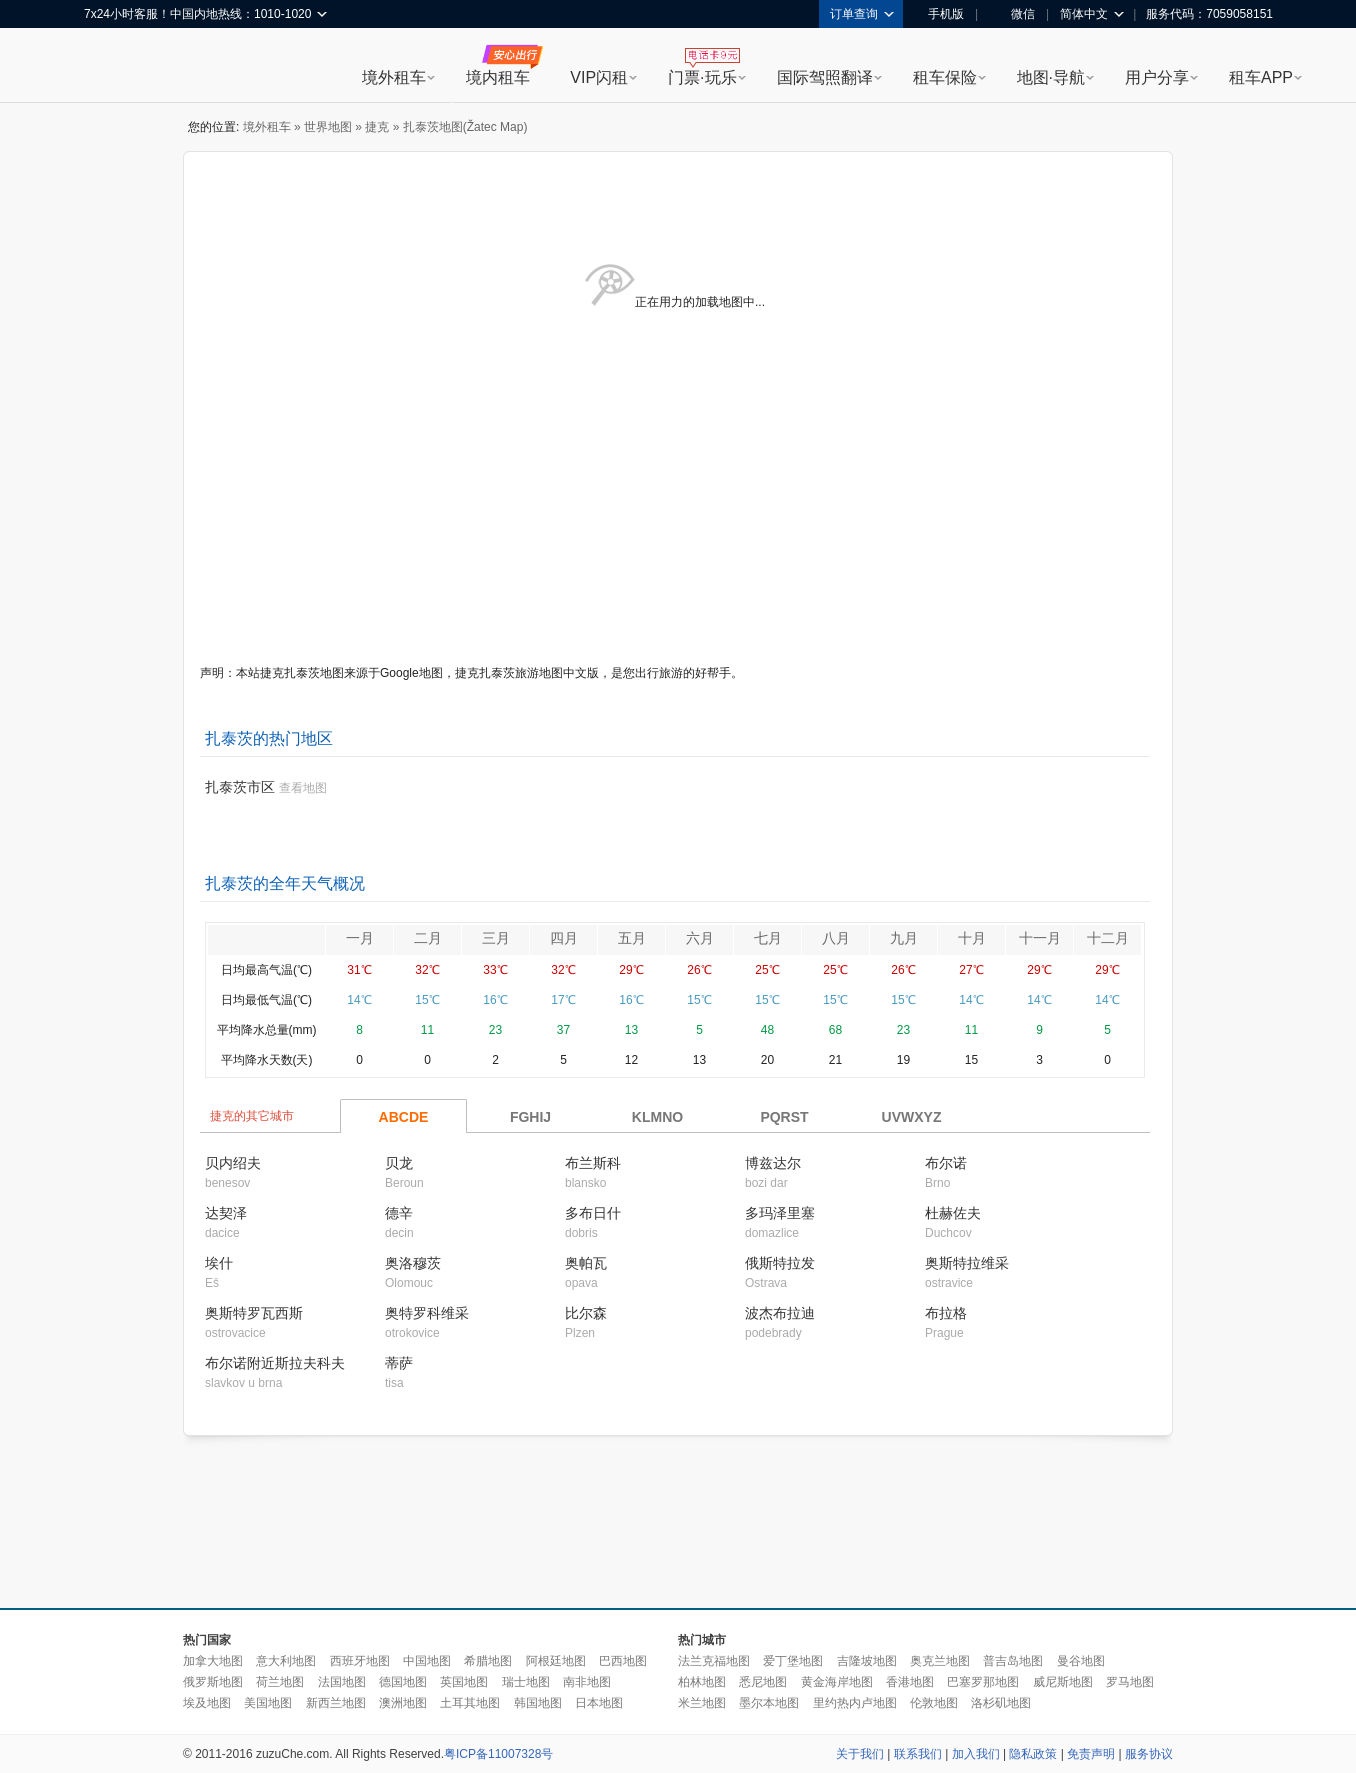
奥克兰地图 (940, 1661)
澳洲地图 (403, 1703)
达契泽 (226, 1213)
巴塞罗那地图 (983, 1682)
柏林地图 (702, 1682)
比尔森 (586, 1313)
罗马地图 (1130, 1682)
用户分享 (1157, 77)
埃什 (219, 1263)
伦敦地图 (934, 1703)
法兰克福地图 (714, 1661)
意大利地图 (286, 1661)
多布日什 (593, 1213)
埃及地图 (207, 1703)
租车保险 (945, 77)
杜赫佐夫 (953, 1213)
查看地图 (303, 788)
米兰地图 (702, 1703)
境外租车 (394, 77)
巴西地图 (623, 1661)
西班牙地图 (360, 1661)
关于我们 (860, 1754)
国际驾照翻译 (825, 77)
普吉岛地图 (1013, 1661)
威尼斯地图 (1063, 1682)
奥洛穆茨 (413, 1263)
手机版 (939, 14)
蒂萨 (399, 1363)
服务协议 (1149, 1754)
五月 (632, 938)
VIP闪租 (599, 77)
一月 (360, 938)
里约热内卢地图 (855, 1703)
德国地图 (403, 1682)
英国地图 (464, 1682)
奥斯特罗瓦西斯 (254, 1313)
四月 (564, 938)
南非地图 (587, 1682)
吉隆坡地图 (867, 1661)
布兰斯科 (593, 1163)
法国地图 (342, 1682)
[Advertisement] (678, 1523)
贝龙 (399, 1163)
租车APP (1261, 77)
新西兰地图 (336, 1703)
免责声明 (1091, 1754)
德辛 (399, 1213)
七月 (768, 938)
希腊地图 (488, 1661)
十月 (972, 938)
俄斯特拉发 (780, 1263)
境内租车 (498, 77)
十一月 (1040, 938)
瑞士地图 (526, 1682)
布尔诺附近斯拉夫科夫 (275, 1363)
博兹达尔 (773, 1163)
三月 (496, 938)
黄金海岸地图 (837, 1682)
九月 (904, 938)
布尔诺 (946, 1163)
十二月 (1108, 938)
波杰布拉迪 (780, 1313)
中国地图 (427, 1661)
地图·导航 (1051, 77)
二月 (428, 938)
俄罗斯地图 (213, 1682)
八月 (836, 938)
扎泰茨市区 (240, 787)
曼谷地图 (1081, 1661)
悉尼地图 (763, 1682)
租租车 (109, 67)
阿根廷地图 (556, 1661)
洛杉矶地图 (1001, 1703)
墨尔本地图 (769, 1703)
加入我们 (976, 1754)
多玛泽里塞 (780, 1213)
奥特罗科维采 (427, 1313)
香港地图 (910, 1682)
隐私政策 (1033, 1754)
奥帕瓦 (586, 1263)
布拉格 (946, 1313)
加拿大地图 (213, 1661)
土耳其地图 (470, 1703)
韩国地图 (538, 1703)
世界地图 (328, 127)
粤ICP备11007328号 (498, 1754)
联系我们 (918, 1754)
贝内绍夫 (233, 1163)
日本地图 (599, 1703)
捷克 (377, 127)
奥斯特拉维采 (967, 1263)
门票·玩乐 (702, 77)
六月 (700, 938)
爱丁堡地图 (793, 1661)
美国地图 (268, 1703)
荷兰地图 (280, 1682)
